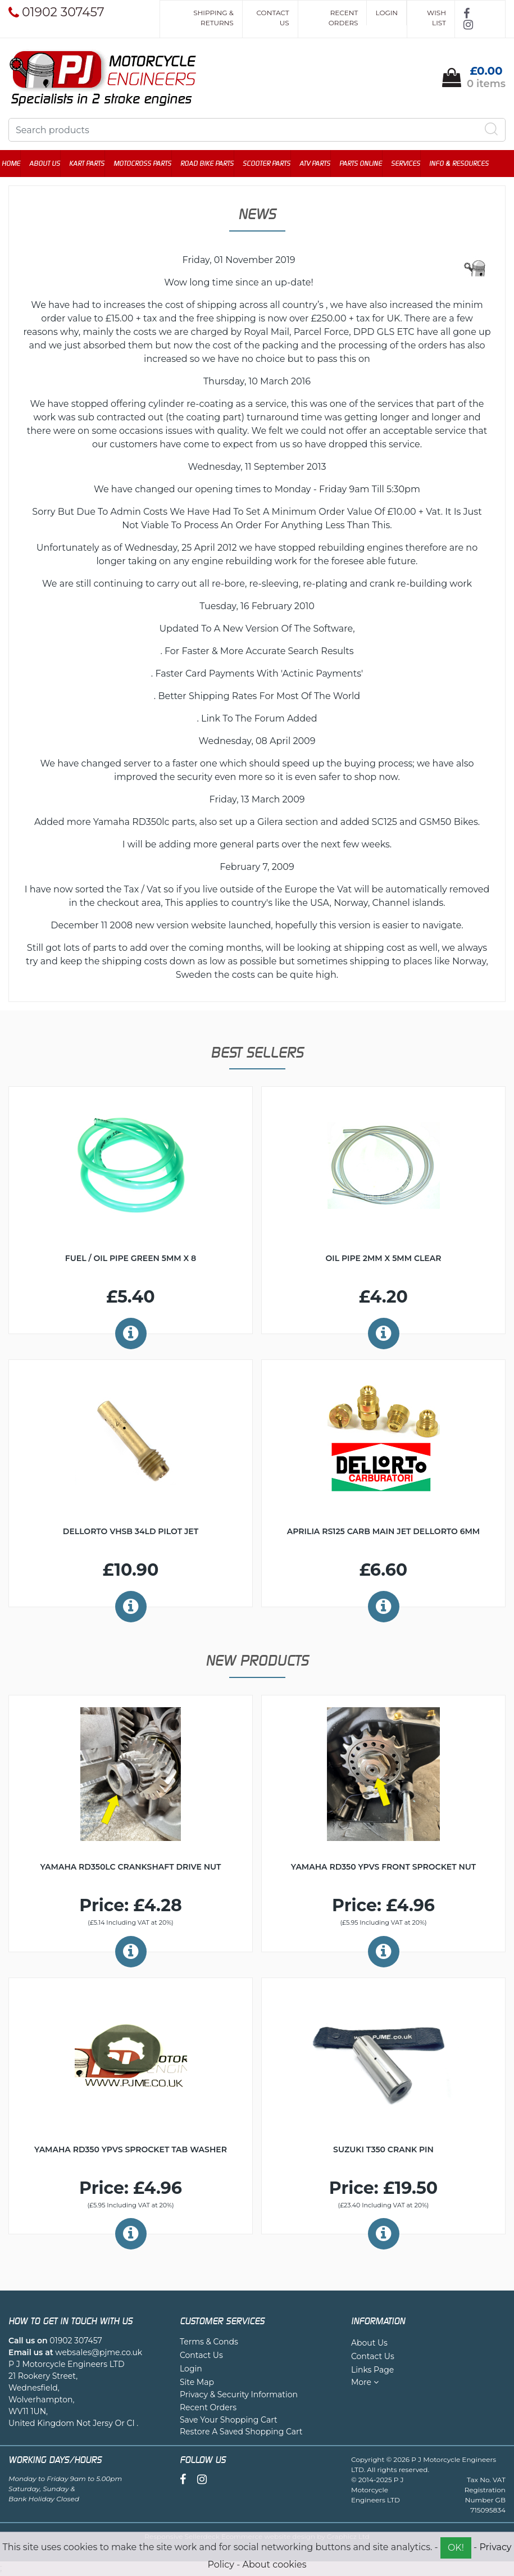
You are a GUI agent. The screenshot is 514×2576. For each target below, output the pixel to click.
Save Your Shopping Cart (229, 2421)
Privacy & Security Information (239, 2396)
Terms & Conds (209, 2343)
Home (17, 164)
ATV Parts (321, 164)
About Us (51, 164)
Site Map (197, 2383)
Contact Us (273, 17)
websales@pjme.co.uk (98, 2353)
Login (386, 12)
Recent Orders (343, 17)
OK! (456, 2547)
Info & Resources (465, 164)
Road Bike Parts (213, 164)
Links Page (372, 2371)
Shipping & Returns (213, 17)
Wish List (436, 17)
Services (412, 164)
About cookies (274, 2564)
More (365, 2383)
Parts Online (367, 164)
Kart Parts (93, 164)
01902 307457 (75, 2342)
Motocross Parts (149, 164)
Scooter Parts (273, 164)
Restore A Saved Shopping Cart (241, 2433)
